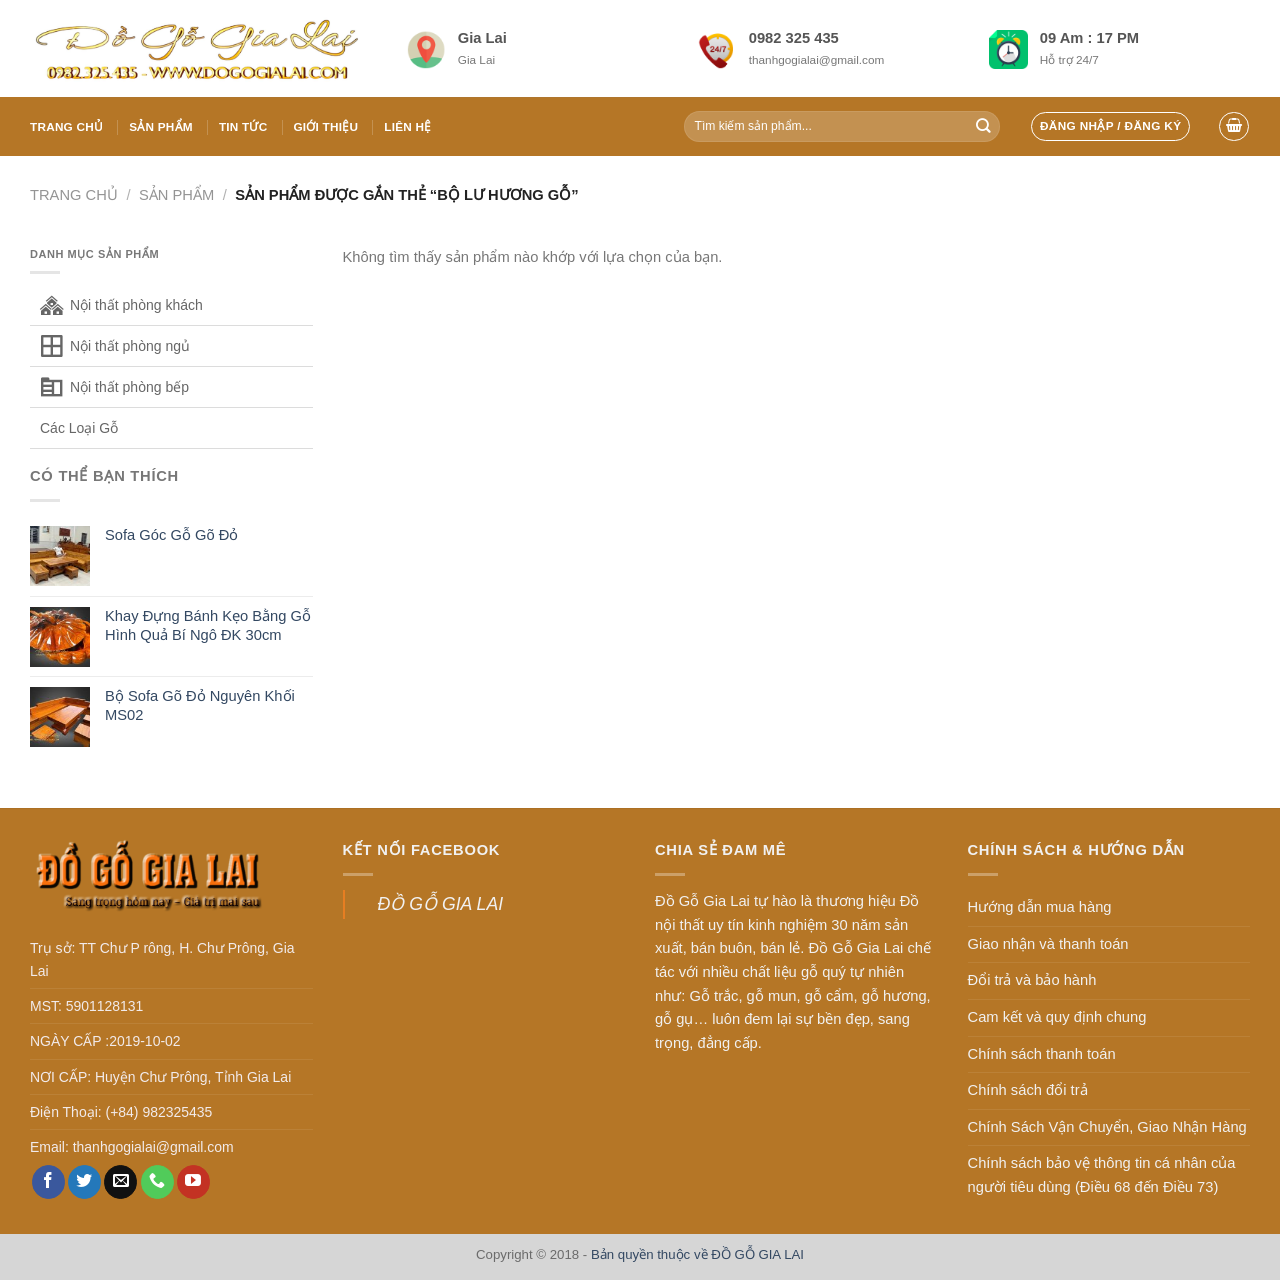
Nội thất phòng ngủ (130, 346)
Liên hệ (407, 126)
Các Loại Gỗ (79, 428)
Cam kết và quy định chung (1057, 1017)
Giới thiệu (325, 126)
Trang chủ (66, 126)
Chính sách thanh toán (1042, 1054)
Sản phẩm (161, 126)
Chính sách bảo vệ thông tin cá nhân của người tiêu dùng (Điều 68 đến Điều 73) (1102, 1175)
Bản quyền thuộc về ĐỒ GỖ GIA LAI (697, 1254)
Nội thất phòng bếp (129, 387)
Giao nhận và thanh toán (1048, 944)
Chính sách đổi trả (1028, 1090)
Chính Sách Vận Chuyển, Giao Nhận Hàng (1107, 1127)
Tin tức (243, 126)
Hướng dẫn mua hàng (1040, 907)
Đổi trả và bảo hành (1032, 980)
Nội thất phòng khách (136, 305)
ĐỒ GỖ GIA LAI (440, 904)
